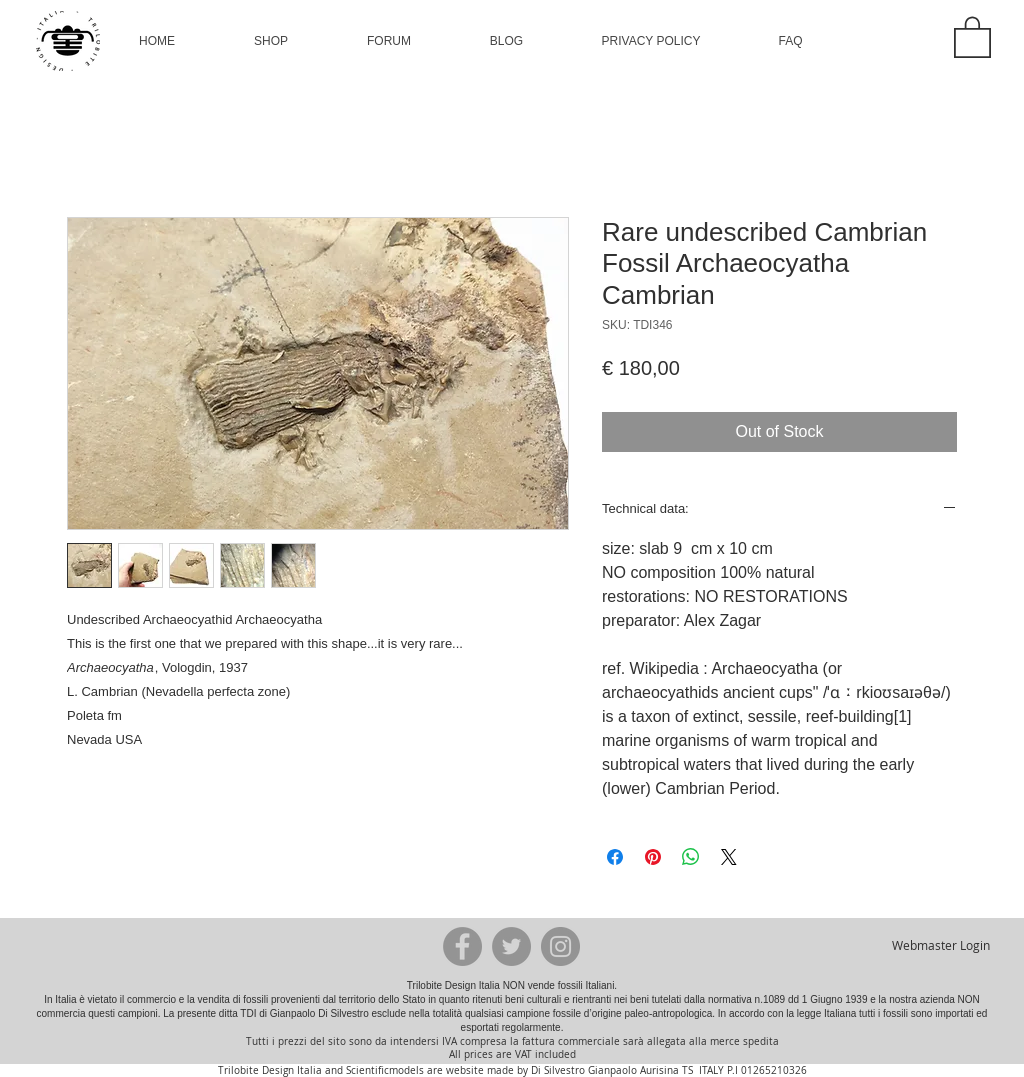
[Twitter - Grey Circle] (511, 946)
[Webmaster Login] (940, 946)
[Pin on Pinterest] (653, 857)
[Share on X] (729, 857)
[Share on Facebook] (615, 857)
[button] (271, 41)
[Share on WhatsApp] (691, 857)
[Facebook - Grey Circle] (462, 946)
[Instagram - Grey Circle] (560, 946)
